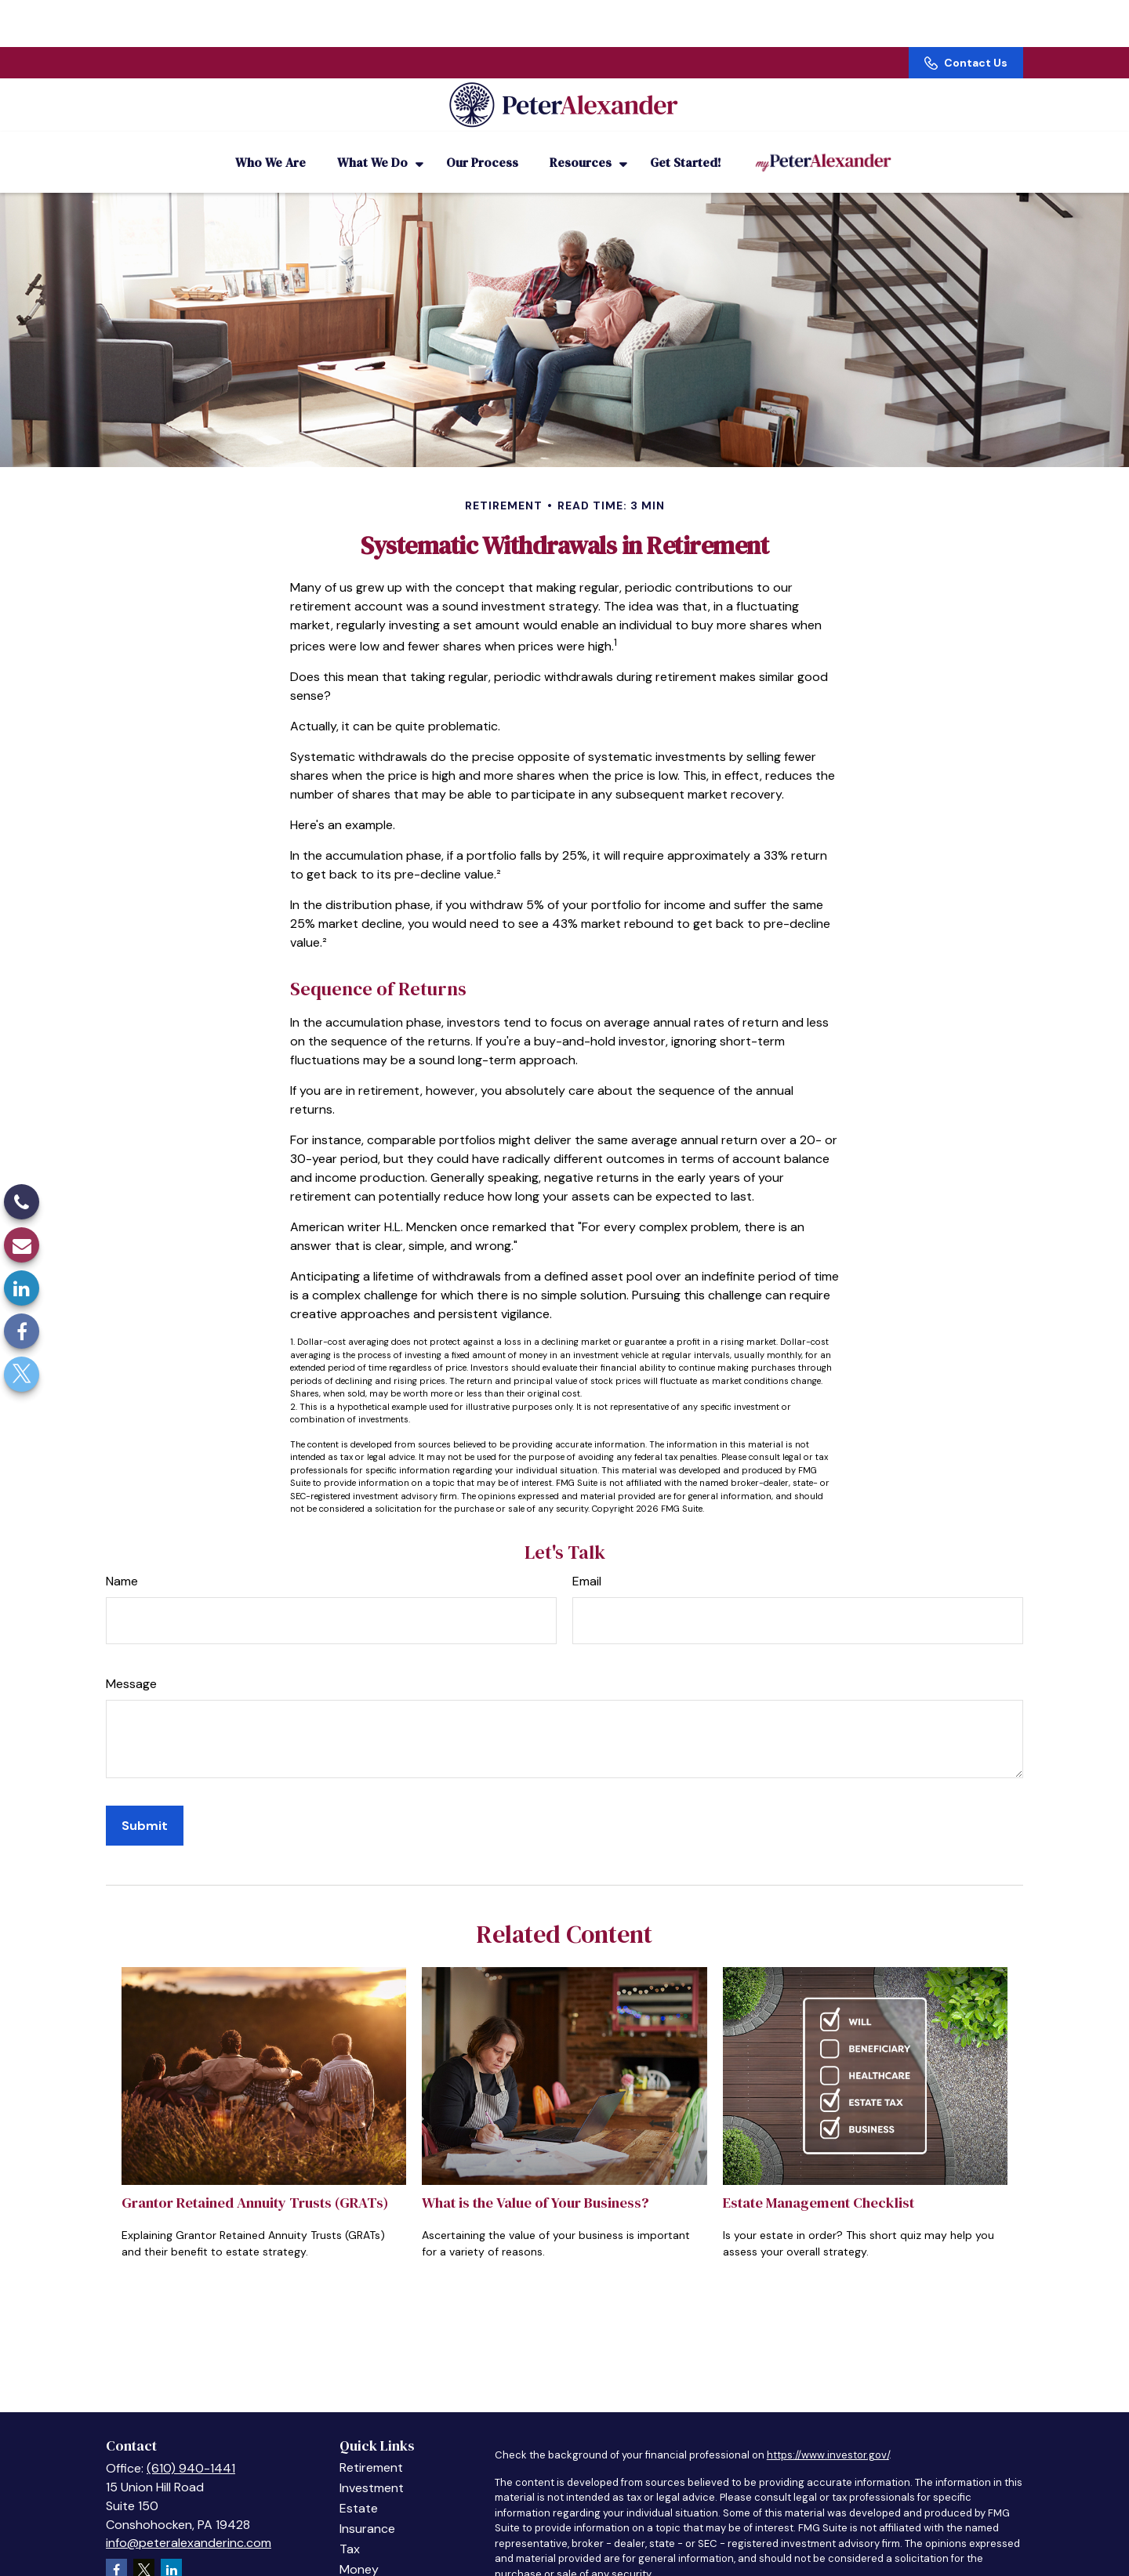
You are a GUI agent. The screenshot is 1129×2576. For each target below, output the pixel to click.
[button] (270, 141)
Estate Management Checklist (818, 2181)
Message (131, 1662)
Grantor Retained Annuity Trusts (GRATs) (255, 2181)
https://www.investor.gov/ (828, 2433)
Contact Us (965, 16)
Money (359, 2548)
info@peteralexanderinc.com (188, 2521)
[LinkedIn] (21, 1288)
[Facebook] (21, 1331)
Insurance (367, 2507)
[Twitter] (21, 1374)
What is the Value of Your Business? (535, 2181)
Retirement (371, 2446)
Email (586, 1560)
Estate (358, 2487)
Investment (371, 2466)
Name (122, 1560)
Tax (349, 2528)
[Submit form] (144, 1804)
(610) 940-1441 (191, 2447)
